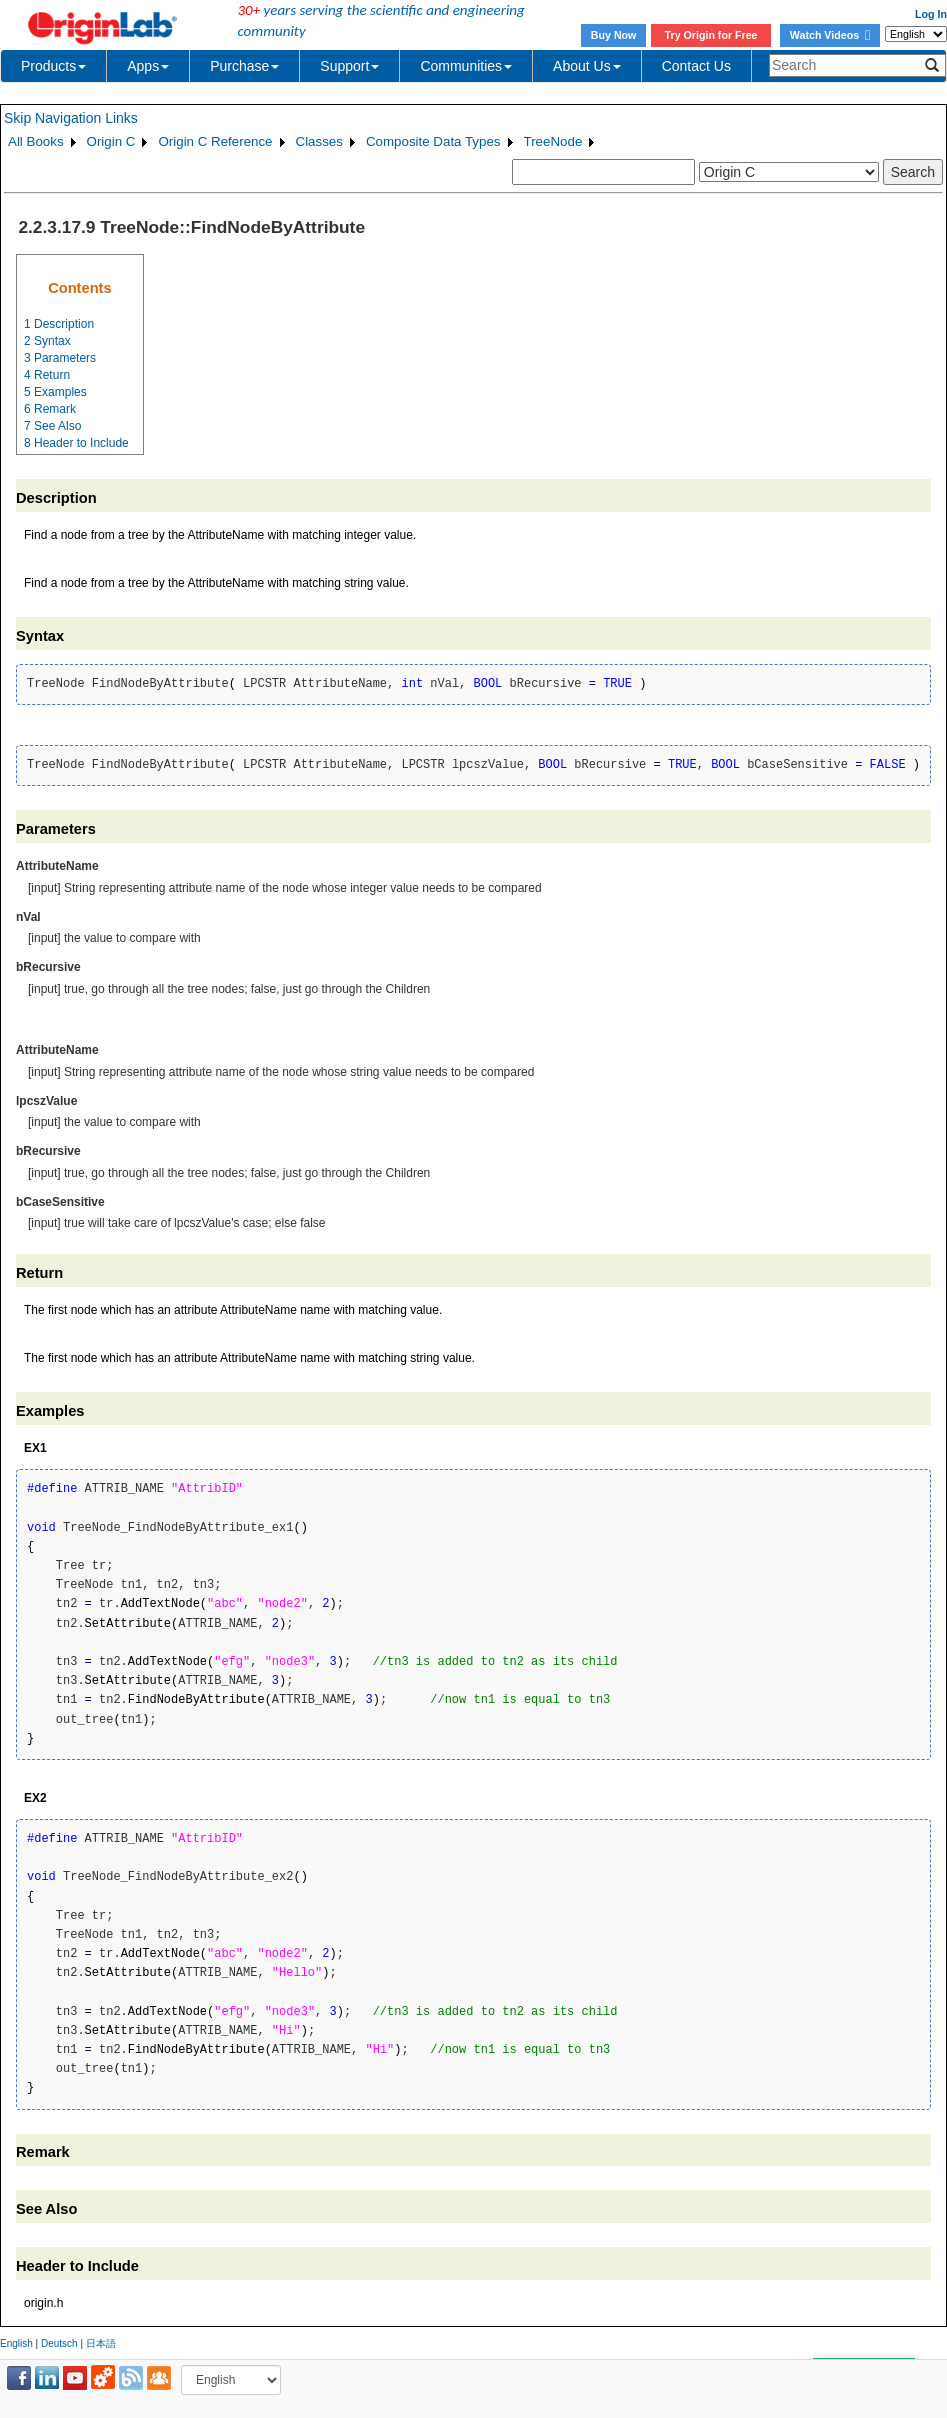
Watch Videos (830, 35)
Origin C (111, 141)
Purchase (244, 66)
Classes (319, 141)
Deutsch (59, 2343)
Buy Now (614, 35)
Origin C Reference (215, 141)
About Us (587, 66)
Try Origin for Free (711, 35)
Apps (148, 66)
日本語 (101, 2343)
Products (53, 66)
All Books (36, 141)
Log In (931, 14)
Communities (466, 66)
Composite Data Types (433, 141)
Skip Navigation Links (71, 118)
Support (349, 66)
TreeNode (553, 141)
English (16, 2343)
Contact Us (696, 66)
